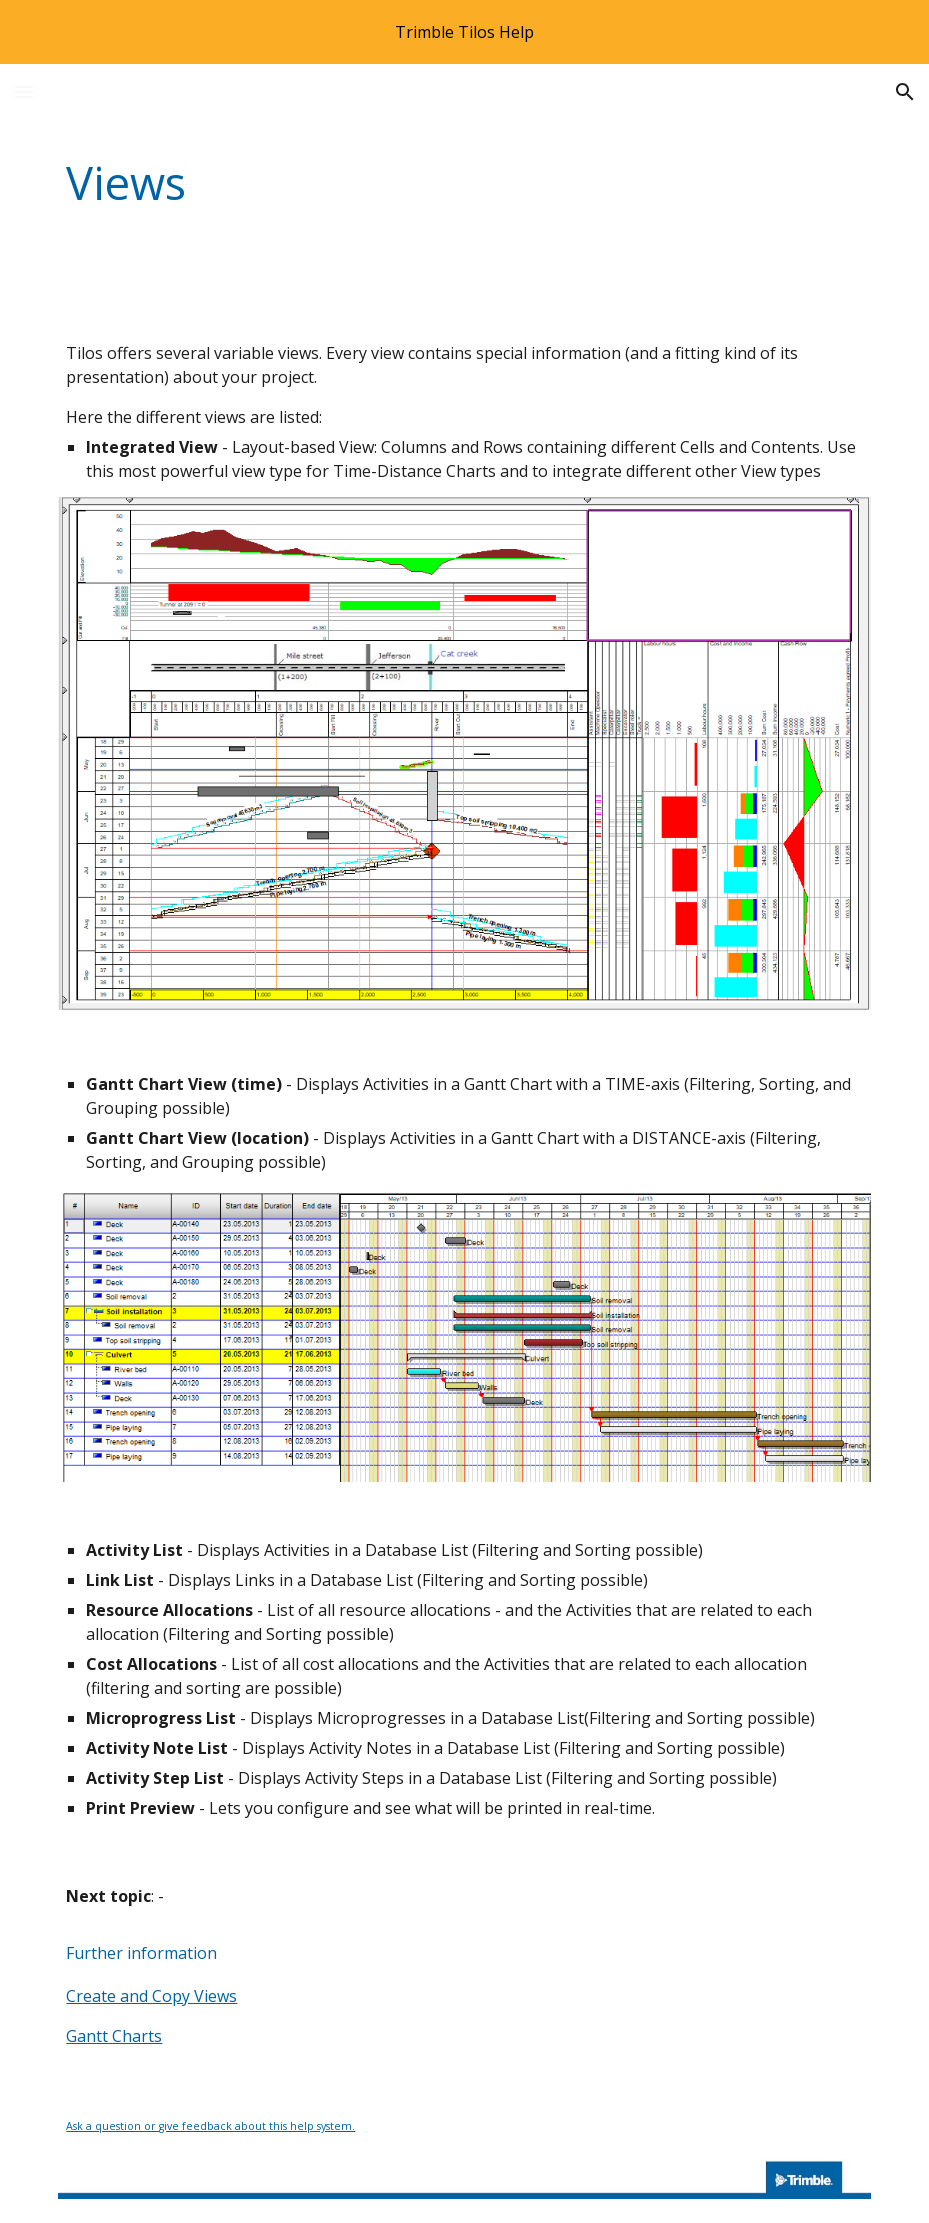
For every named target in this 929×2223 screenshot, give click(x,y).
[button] (24, 91)
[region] (464, 32)
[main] (394, 183)
